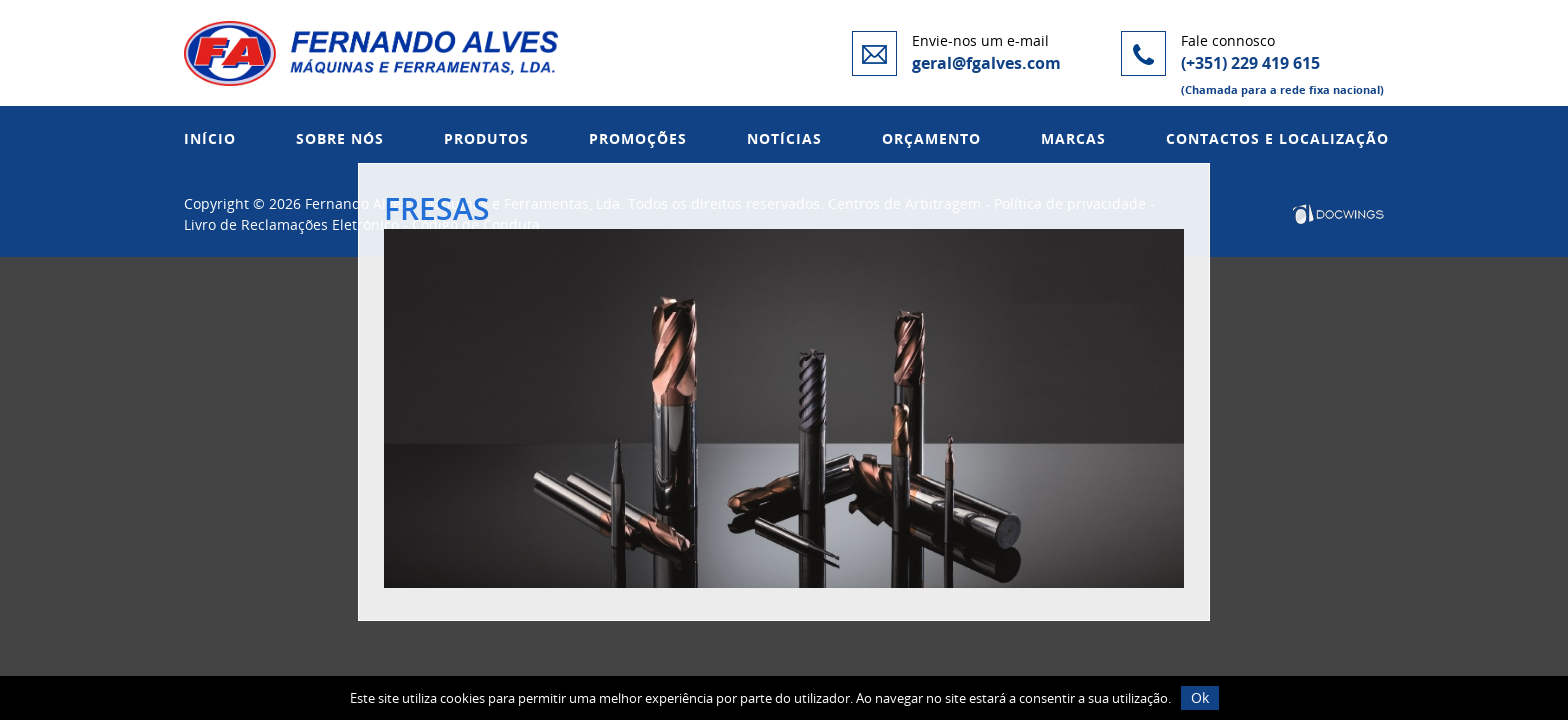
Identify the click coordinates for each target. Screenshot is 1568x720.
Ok (1200, 697)
